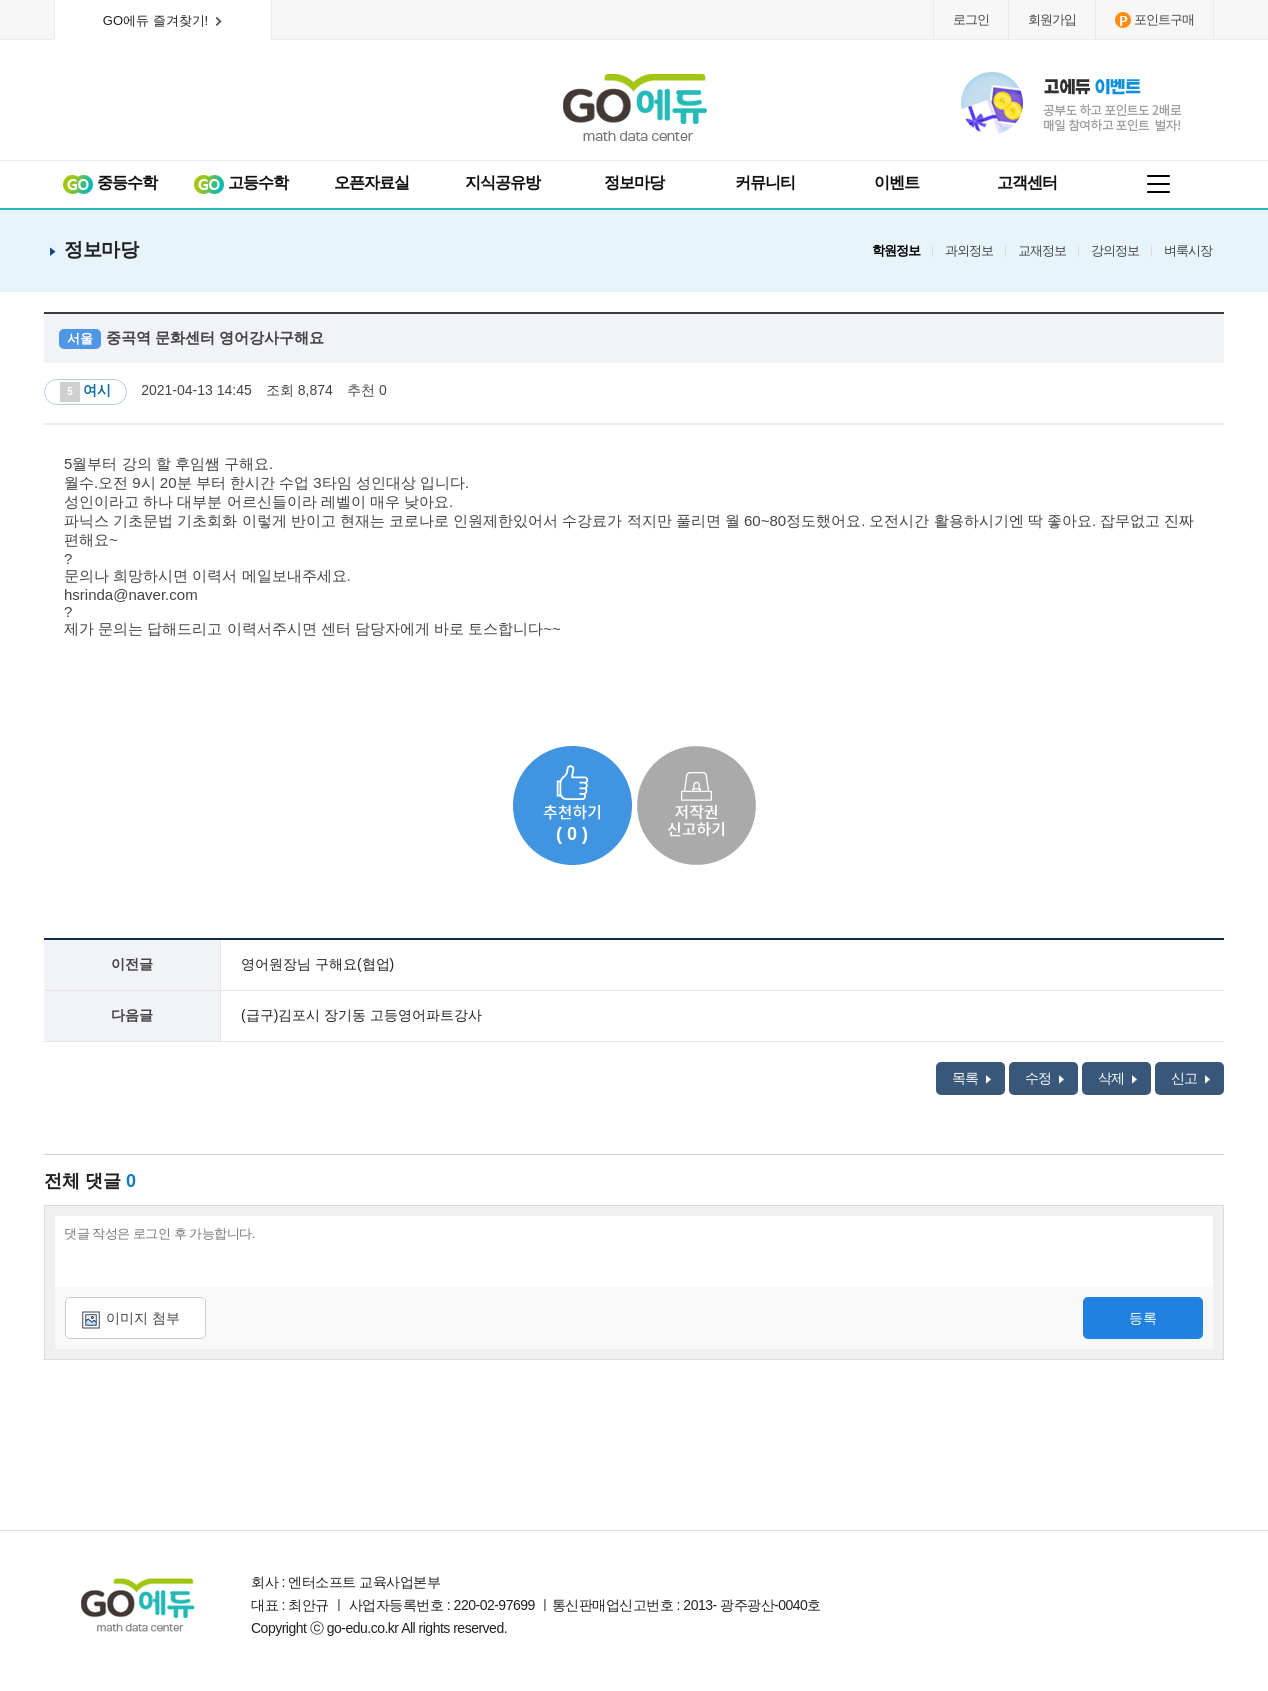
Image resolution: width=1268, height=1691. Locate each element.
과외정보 (969, 251)
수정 (1044, 1078)
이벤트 (896, 182)
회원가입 (1052, 19)
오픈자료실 (371, 182)
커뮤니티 (765, 182)
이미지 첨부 (143, 1318)
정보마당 (634, 182)
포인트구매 (1154, 20)
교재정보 (1042, 251)
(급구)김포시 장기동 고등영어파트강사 (361, 1015)
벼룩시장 (1188, 251)
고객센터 (1027, 182)
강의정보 (1115, 251)
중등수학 (109, 183)
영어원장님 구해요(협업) (317, 964)
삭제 (1117, 1078)
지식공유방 (502, 182)
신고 (1190, 1078)
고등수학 (240, 183)
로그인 (971, 19)
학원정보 (896, 251)
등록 (1143, 1318)
